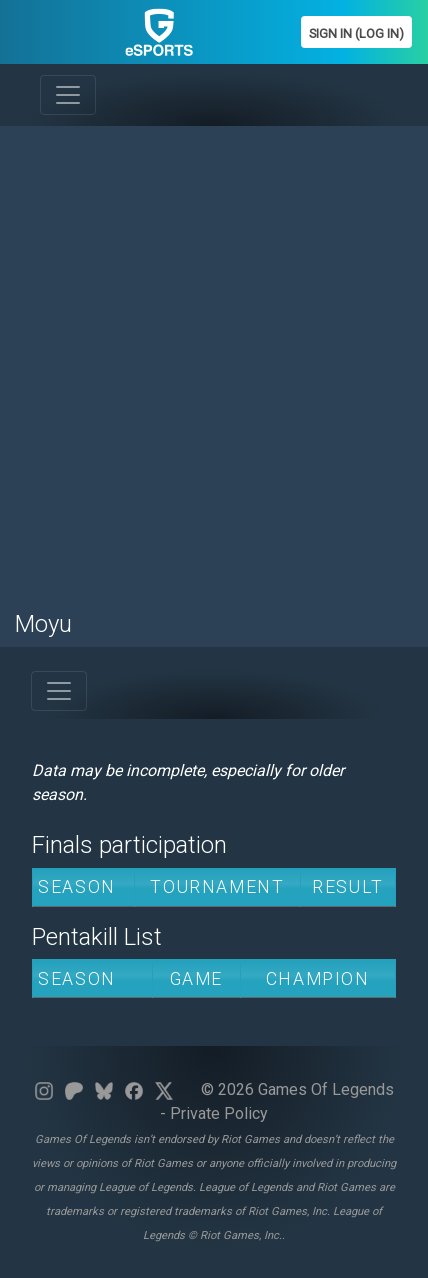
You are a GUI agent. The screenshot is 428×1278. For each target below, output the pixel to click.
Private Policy (219, 1113)
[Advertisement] (214, 356)
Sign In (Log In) (356, 33)
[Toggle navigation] (68, 95)
